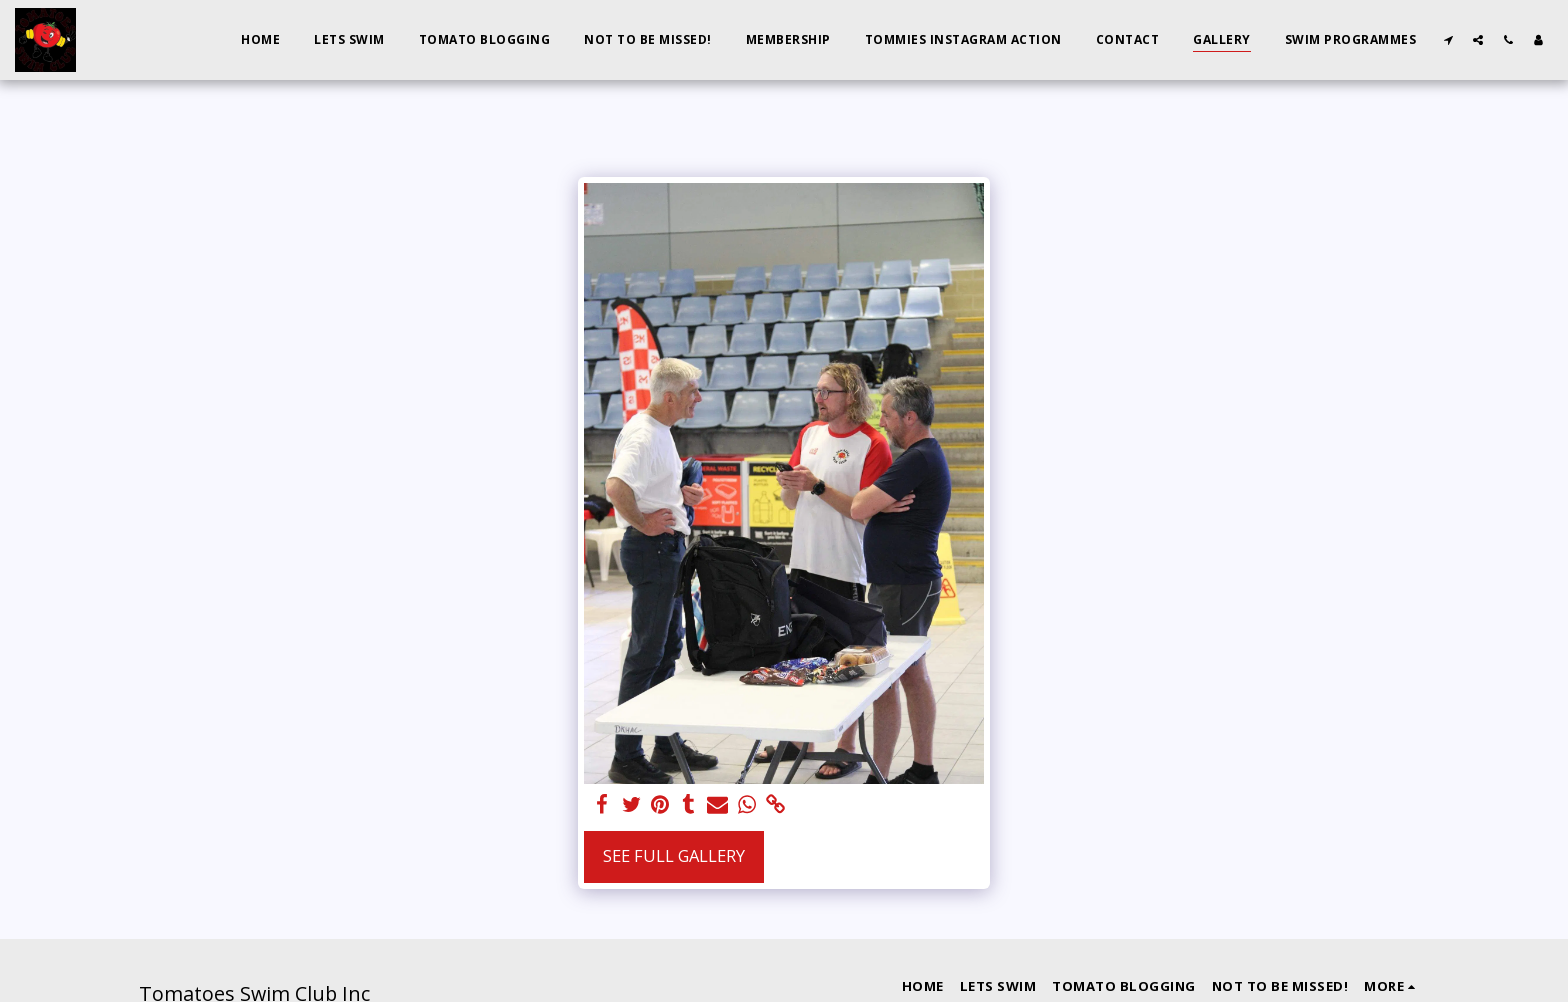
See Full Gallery (674, 855)
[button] (1448, 39)
